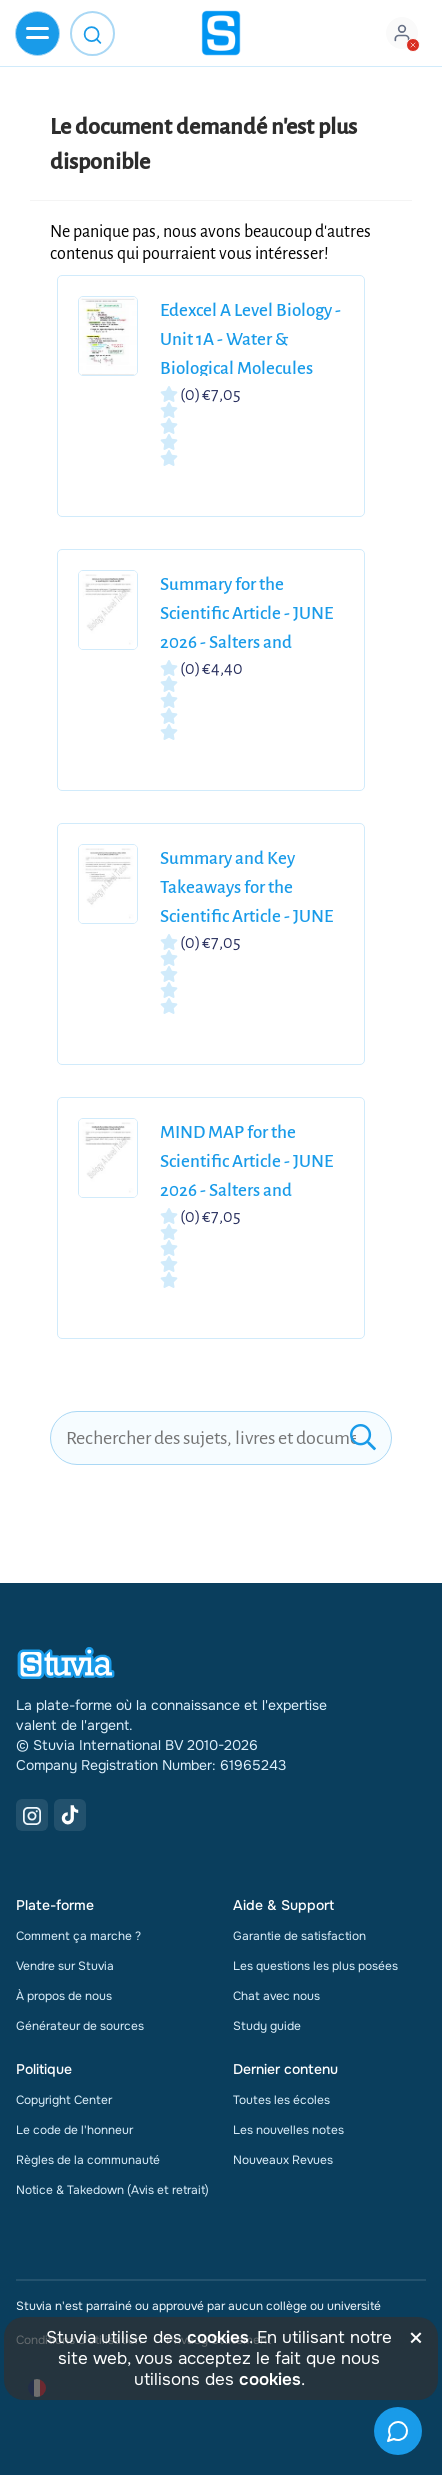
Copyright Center (64, 2100)
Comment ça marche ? (78, 1936)
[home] (221, 33)
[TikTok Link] (70, 1815)
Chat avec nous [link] (276, 1996)
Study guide (267, 2026)
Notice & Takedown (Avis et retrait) (112, 2190)
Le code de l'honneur (74, 2130)
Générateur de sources (80, 2026)
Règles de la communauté (88, 2160)
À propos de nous (64, 1996)
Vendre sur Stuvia (65, 1966)
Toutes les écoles (281, 2100)
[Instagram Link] (32, 1815)
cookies (218, 2337)
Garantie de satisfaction (299, 1936)
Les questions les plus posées (315, 1966)
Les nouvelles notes (288, 2130)
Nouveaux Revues (283, 2160)
